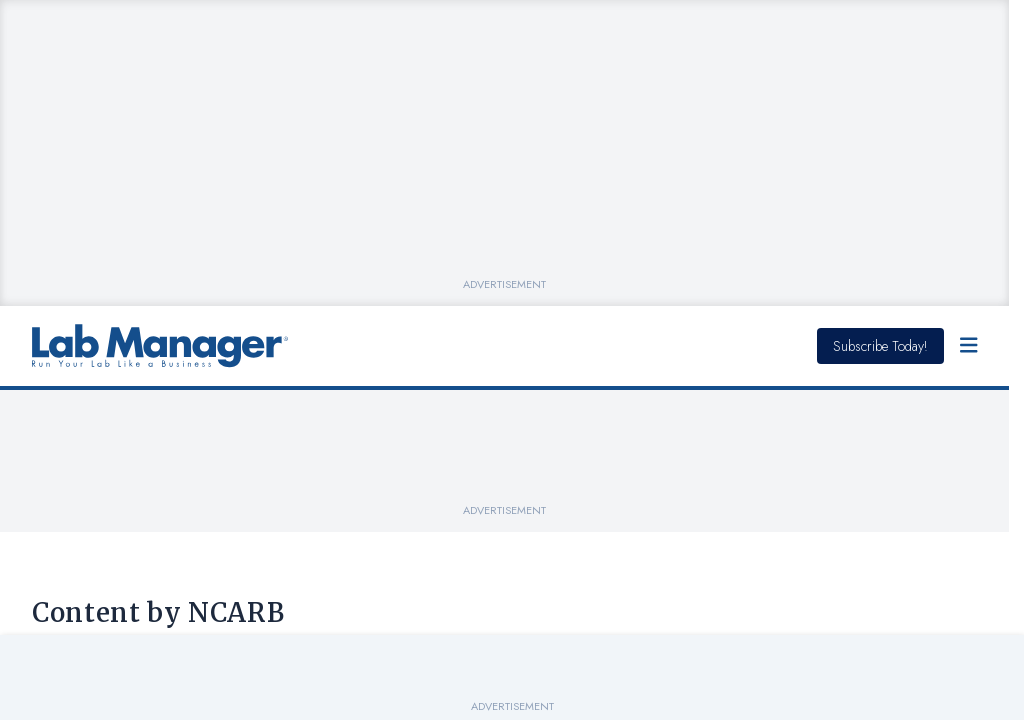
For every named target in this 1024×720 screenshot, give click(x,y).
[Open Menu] (969, 346)
